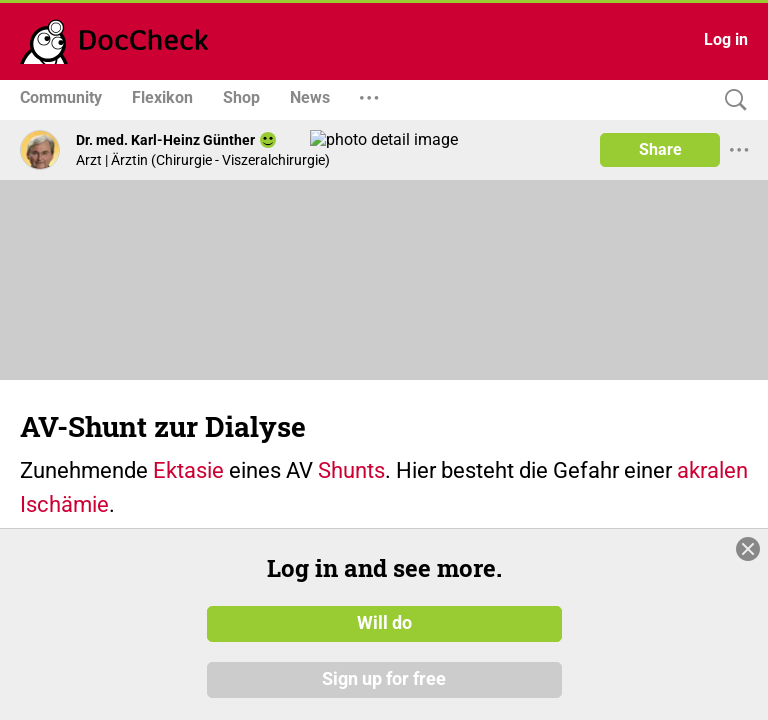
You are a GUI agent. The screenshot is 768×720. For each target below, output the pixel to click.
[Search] (731, 100)
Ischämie (64, 504)
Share (660, 149)
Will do (384, 623)
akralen (712, 470)
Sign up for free (384, 679)
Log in (726, 39)
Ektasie (188, 470)
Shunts (351, 470)
